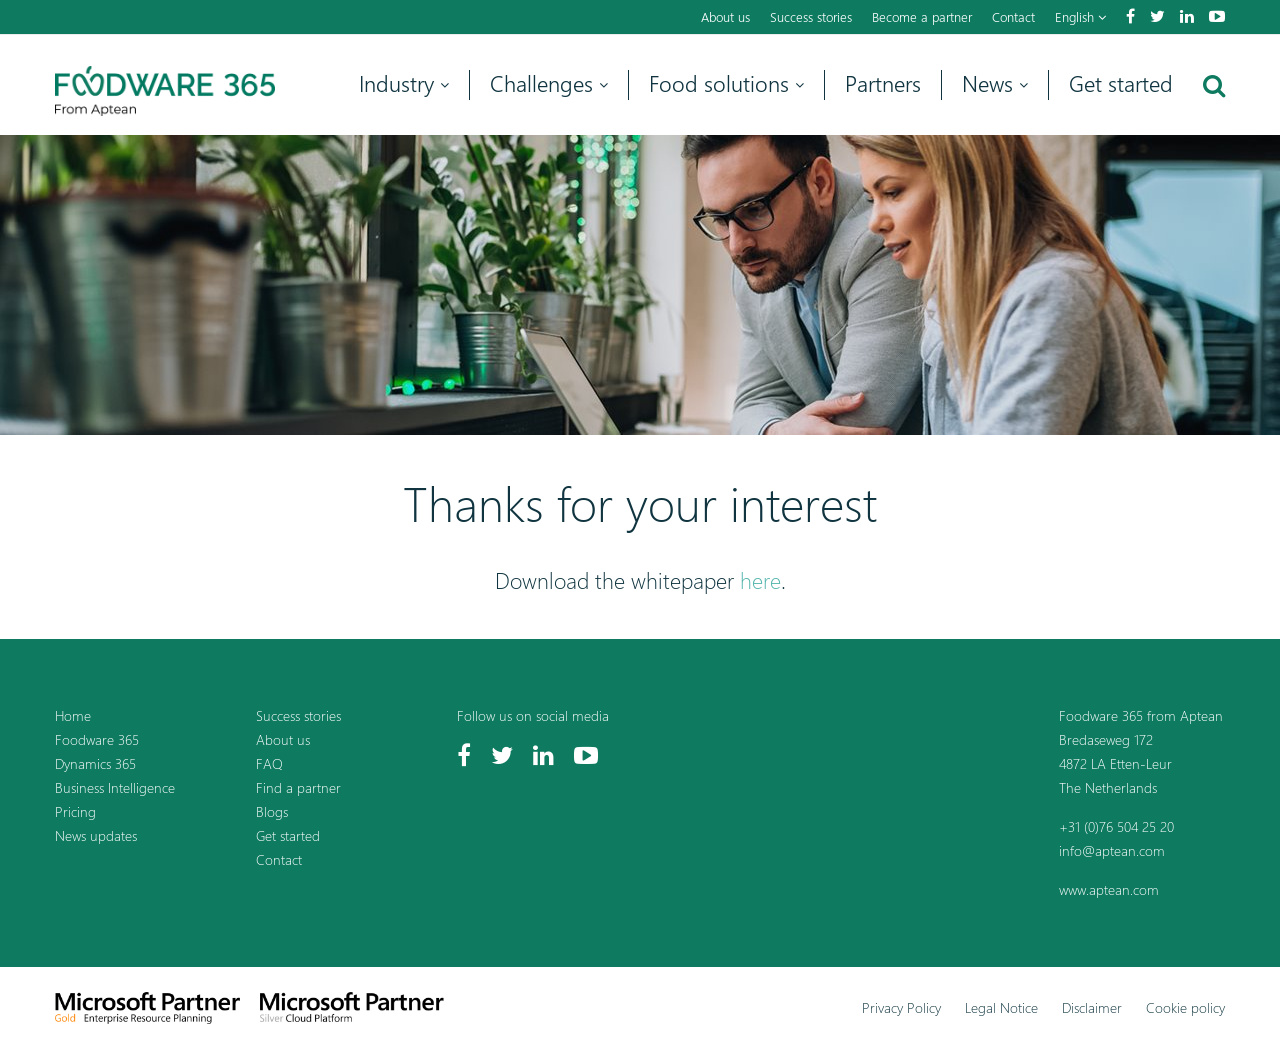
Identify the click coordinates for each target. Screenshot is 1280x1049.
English (1080, 17)
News (995, 84)
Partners (883, 84)
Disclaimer (1092, 1007)
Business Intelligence (115, 787)
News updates (96, 835)
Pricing (75, 811)
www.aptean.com (1109, 889)
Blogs (272, 811)
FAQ (269, 763)
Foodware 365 (97, 739)
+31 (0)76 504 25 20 (1116, 826)
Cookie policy (1185, 1007)
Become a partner (922, 17)
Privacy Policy (901, 1007)
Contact (1013, 17)
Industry (404, 84)
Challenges (549, 84)
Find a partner (298, 787)
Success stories (811, 17)
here (760, 581)
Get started (1121, 84)
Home (73, 715)
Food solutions (726, 84)
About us (725, 17)
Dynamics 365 (95, 763)
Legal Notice (1001, 1007)
